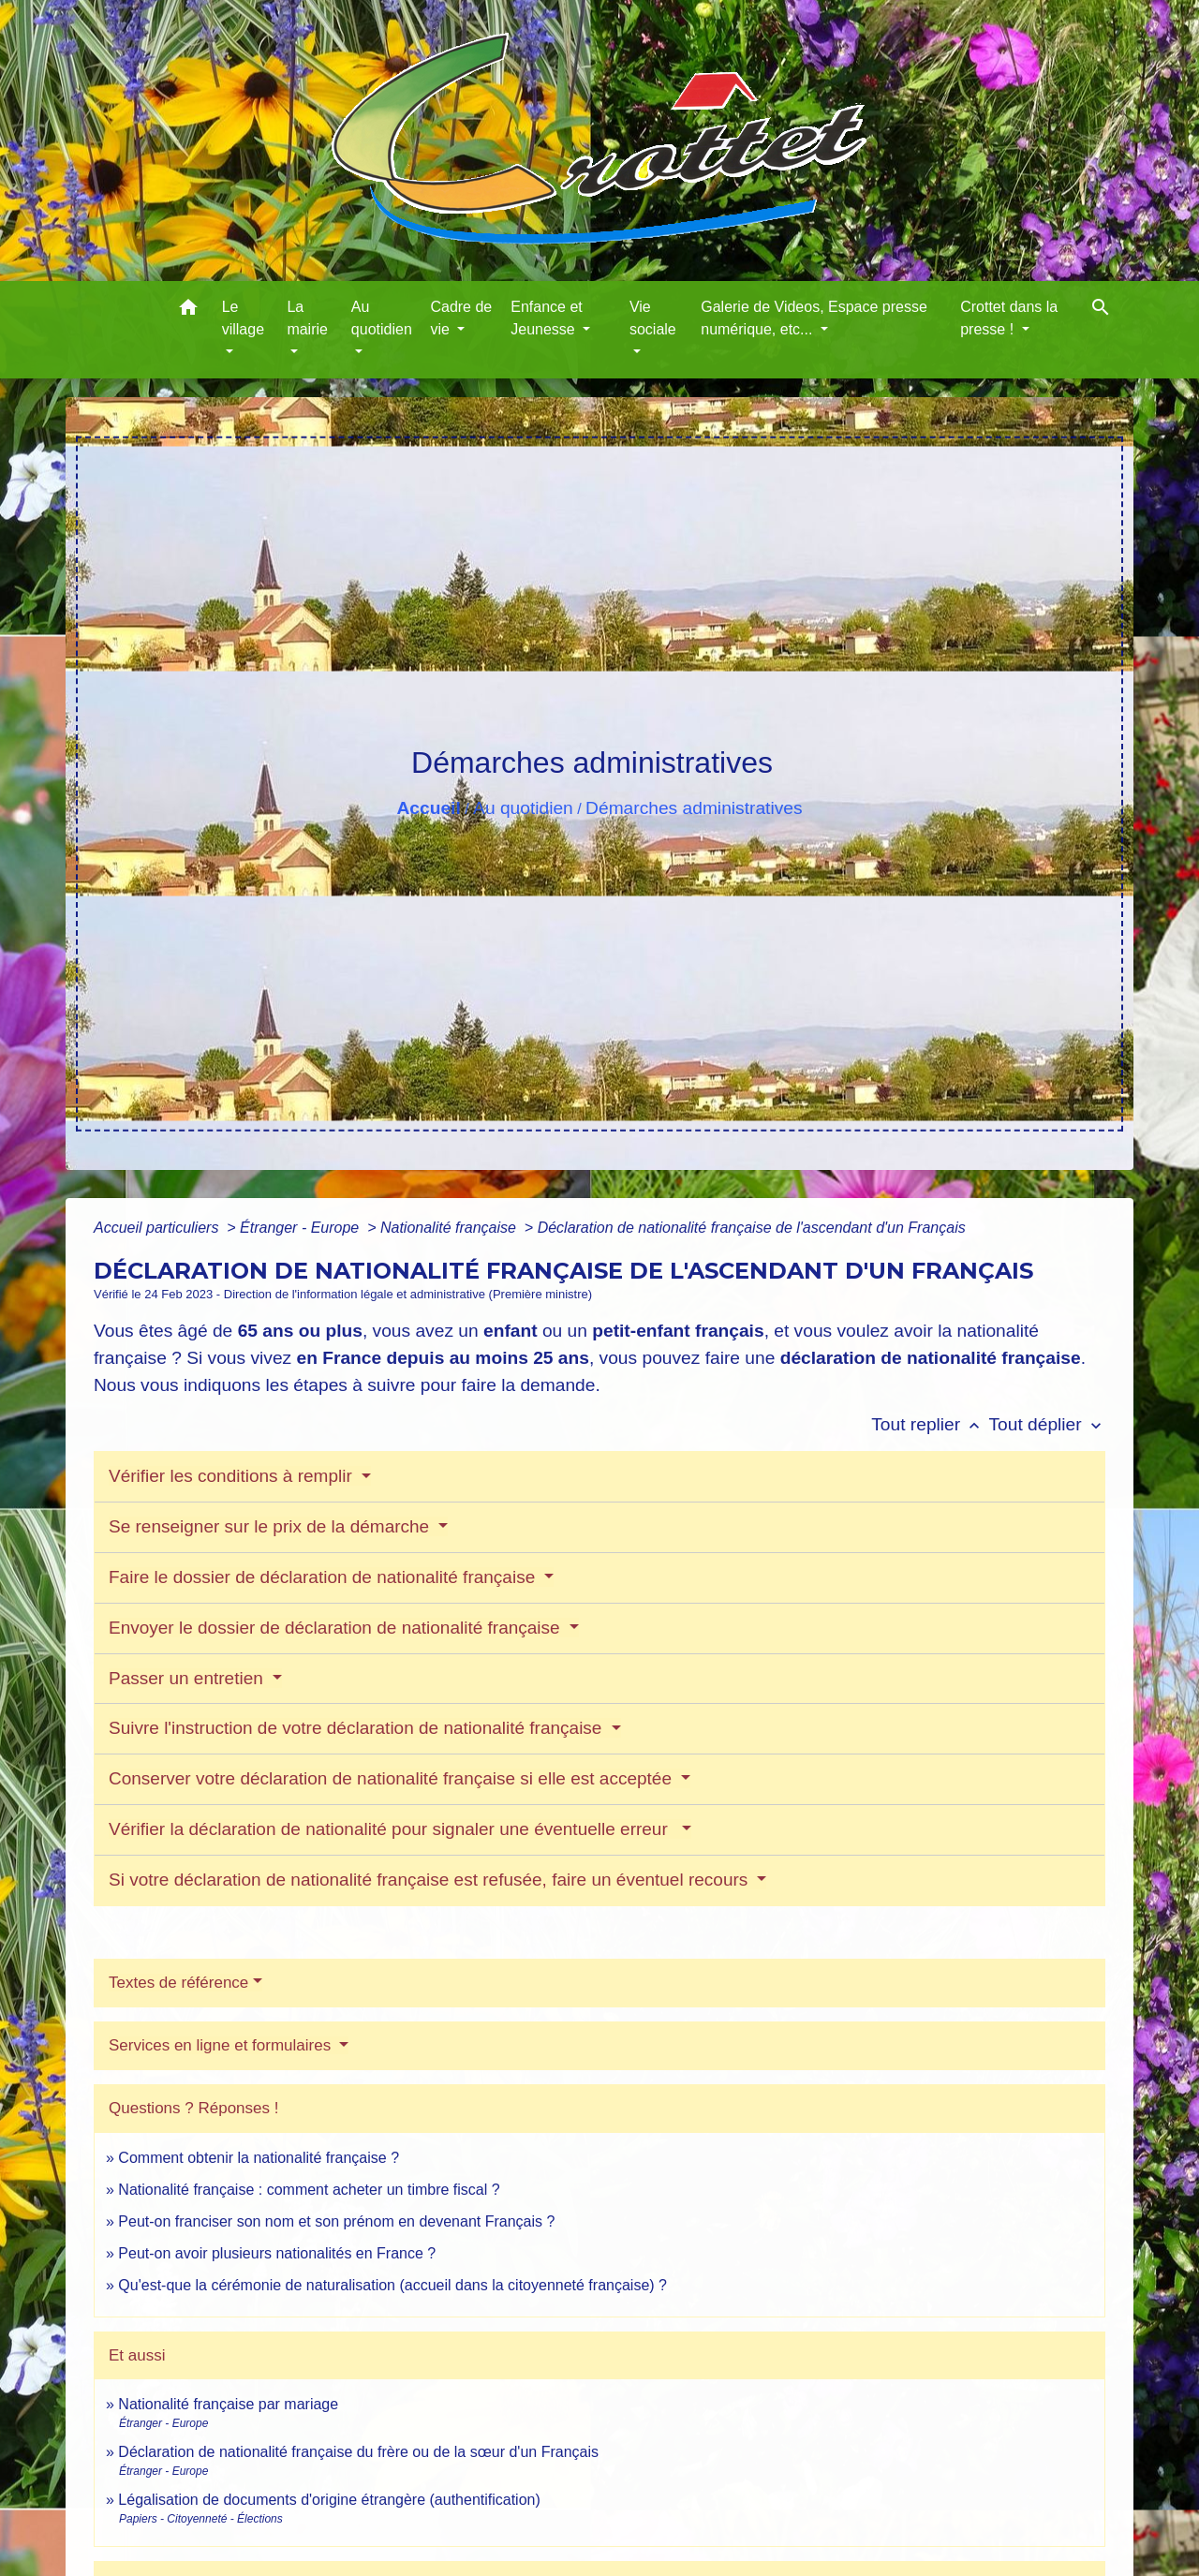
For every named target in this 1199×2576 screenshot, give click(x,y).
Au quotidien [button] (381, 318)
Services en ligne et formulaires (222, 2045)
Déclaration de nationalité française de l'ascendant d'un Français (752, 1228)
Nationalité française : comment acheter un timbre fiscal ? (308, 2190)
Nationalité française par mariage (228, 2404)
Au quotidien (523, 808)
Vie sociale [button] (652, 318)
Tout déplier (1046, 1424)
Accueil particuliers (158, 1228)
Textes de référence (178, 1982)
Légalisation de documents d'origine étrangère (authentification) (329, 2500)
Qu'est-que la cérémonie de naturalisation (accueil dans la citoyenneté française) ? (392, 2285)
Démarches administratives (693, 808)
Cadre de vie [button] (461, 318)
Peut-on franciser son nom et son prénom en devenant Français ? (336, 2221)
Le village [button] (243, 318)
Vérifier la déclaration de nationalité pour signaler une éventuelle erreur (393, 1829)
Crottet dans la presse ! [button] (1009, 318)
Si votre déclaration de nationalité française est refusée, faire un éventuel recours (431, 1879)
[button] (188, 311)
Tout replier (929, 1424)
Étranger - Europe (301, 1228)
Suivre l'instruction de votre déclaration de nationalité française (358, 1728)
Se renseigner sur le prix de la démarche (271, 1526)
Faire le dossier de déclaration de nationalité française (324, 1577)
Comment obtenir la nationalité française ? (258, 2158)
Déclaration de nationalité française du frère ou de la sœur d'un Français (358, 2452)
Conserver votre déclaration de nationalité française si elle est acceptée (392, 1778)
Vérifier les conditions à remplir (233, 1476)
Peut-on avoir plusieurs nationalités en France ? (277, 2253)
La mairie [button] (307, 318)
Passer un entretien (188, 1678)
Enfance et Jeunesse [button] (547, 318)
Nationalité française (450, 1228)
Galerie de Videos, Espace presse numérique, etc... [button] (814, 318)
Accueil (428, 808)
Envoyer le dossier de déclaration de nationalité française (337, 1627)
